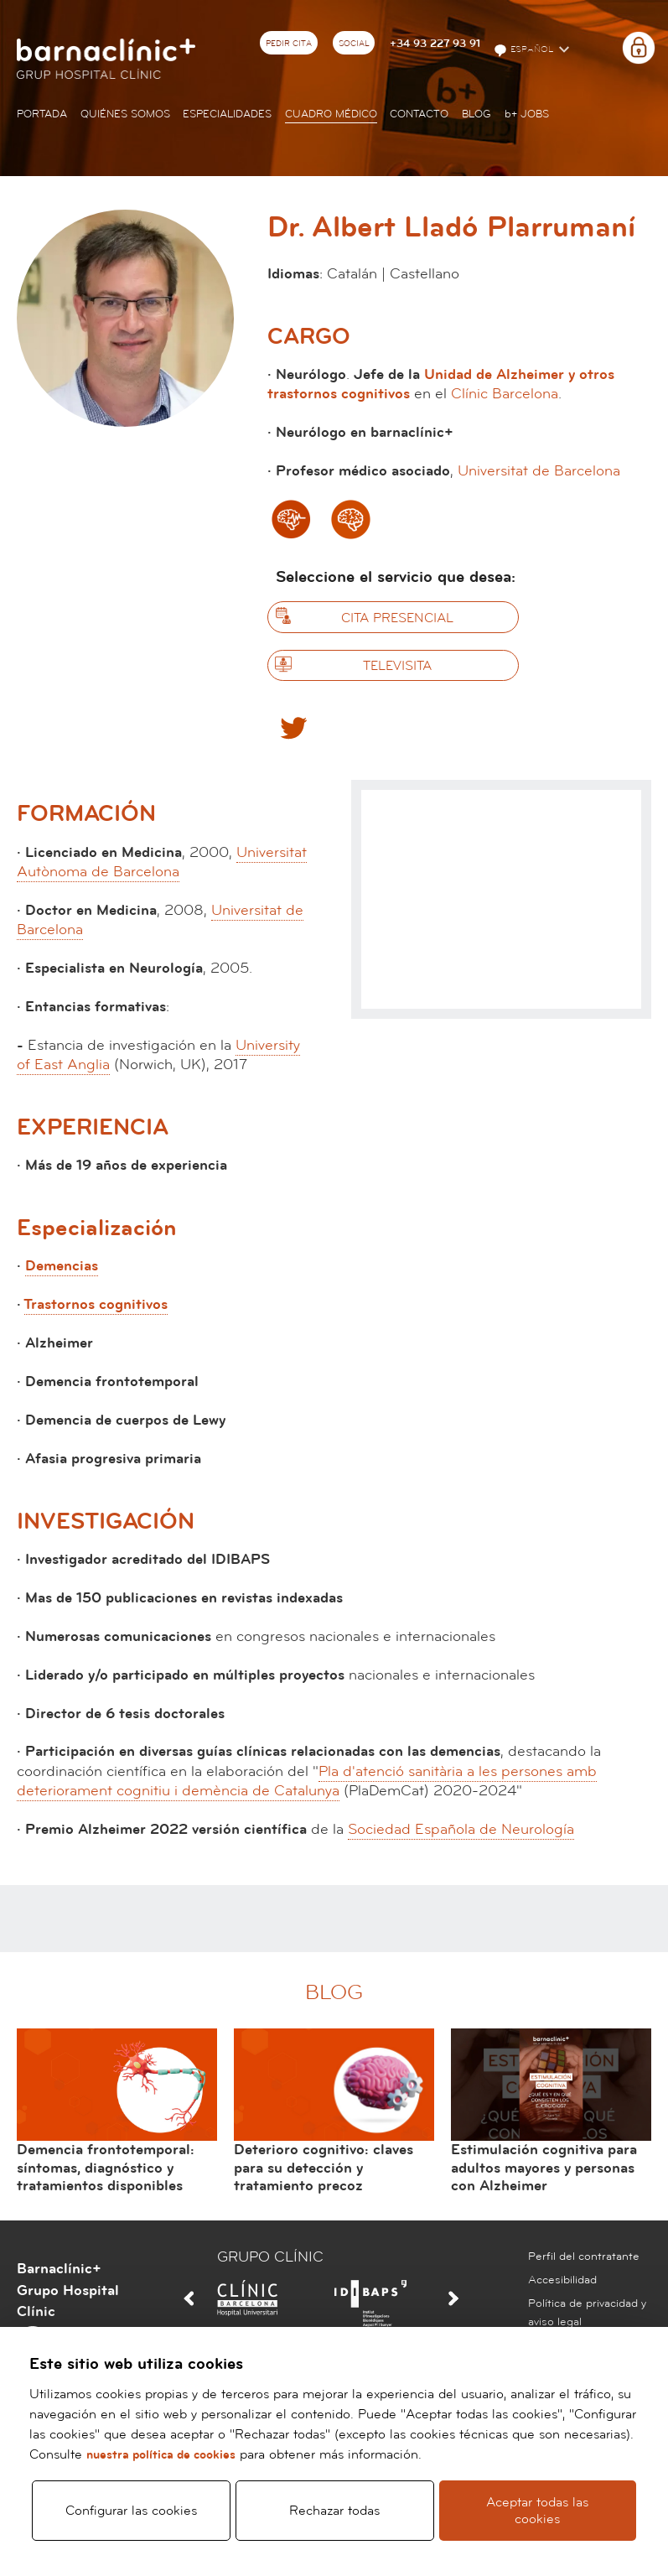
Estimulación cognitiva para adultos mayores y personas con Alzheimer (544, 2167)
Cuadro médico (331, 114)
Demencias (61, 1265)
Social (354, 44)
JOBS (527, 114)
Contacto (419, 114)
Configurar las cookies (131, 2510)
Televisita (397, 665)
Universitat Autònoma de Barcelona (162, 862)
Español (525, 50)
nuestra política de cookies (161, 2453)
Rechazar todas (334, 2509)
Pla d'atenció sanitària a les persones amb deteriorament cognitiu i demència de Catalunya (307, 1781)
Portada (42, 114)
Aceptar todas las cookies (537, 2510)
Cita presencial (397, 618)
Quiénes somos (125, 114)
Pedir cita (289, 44)
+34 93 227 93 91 (435, 43)
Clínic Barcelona (504, 393)
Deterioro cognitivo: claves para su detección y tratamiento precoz (323, 2167)
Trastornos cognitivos (96, 1304)
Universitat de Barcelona (539, 470)
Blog (476, 114)
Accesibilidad (562, 2280)
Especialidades (227, 114)
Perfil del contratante (584, 2256)
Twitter (292, 727)
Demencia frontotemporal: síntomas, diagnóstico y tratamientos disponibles (105, 2167)
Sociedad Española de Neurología (461, 1829)
